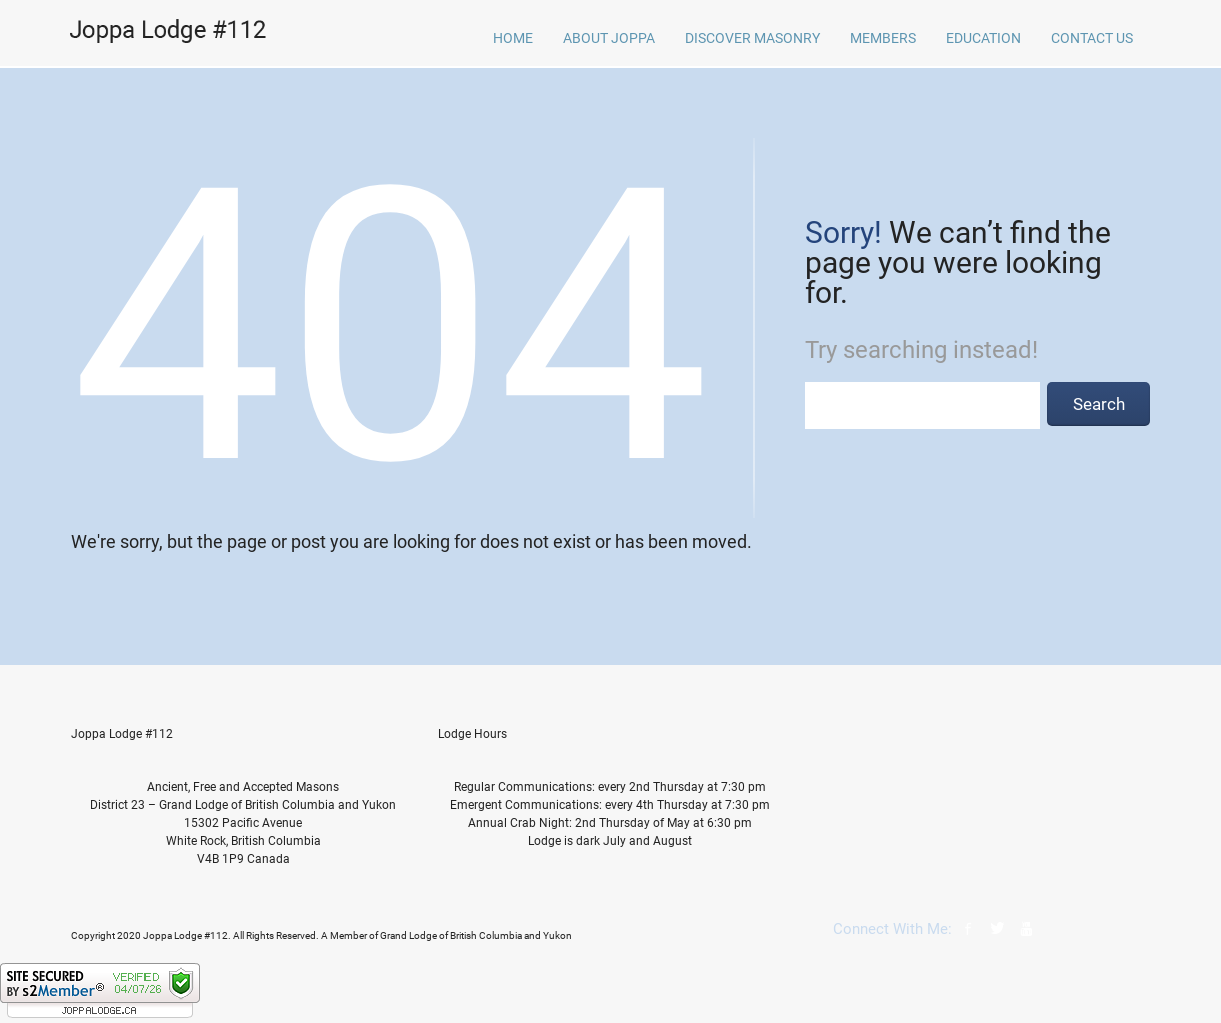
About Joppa (609, 38)
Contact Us (1092, 38)
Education (983, 38)
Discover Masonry (752, 38)
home (513, 38)
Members (883, 38)
